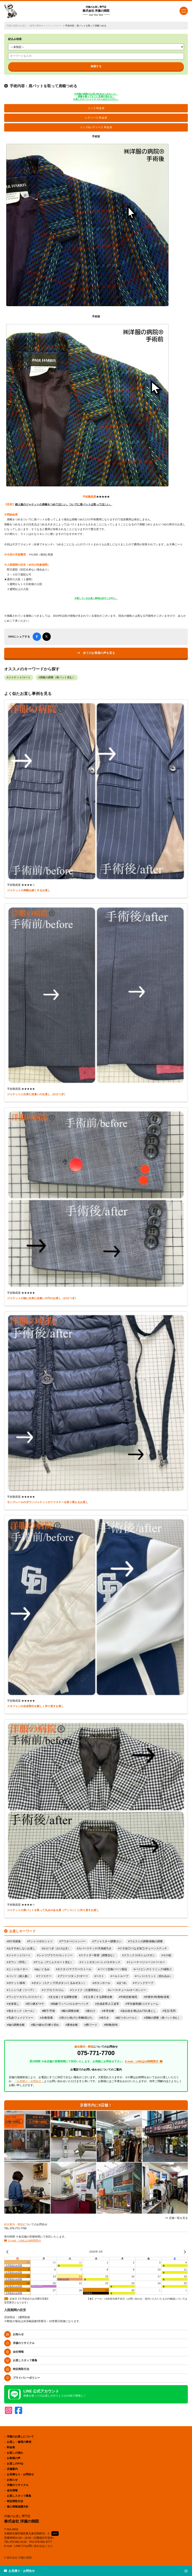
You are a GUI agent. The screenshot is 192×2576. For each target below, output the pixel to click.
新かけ (91, 2010)
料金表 (11, 2447)
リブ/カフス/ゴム (53, 1990)
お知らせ (18, 2334)
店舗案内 (12, 2468)
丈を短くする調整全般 (63, 1997)
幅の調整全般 (71, 2010)
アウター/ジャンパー (73, 1941)
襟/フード (92, 2024)
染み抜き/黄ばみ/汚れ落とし (139, 2010)
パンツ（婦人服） (19, 1976)
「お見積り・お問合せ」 (29, 2081)
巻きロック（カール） (21, 2010)
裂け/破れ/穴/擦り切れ (45, 2024)
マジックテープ (143, 1983)
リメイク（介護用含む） (87, 1990)
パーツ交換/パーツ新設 (113, 1969)
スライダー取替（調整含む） (98, 1955)
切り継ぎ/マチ (35, 2003)
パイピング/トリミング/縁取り (153, 1969)
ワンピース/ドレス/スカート (25, 1997)
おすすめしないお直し (21, 1948)
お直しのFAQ (15, 2463)
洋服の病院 (12, 25)
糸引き (105, 2017)
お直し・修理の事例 (30, 25)
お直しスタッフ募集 (25, 2360)
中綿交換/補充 (128, 1997)
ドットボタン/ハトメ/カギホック (100, 1962)
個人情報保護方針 (17, 2506)
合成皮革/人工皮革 (108, 2003)
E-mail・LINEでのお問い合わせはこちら (28, 2545)
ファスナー (44, 1976)
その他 (167, 1955)
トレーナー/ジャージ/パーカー (146, 1962)
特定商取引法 (21, 2369)
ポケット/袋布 (16, 1983)
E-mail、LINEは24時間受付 (24, 2240)
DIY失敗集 (14, 1941)
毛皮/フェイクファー (20, 2017)
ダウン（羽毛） (17, 1962)
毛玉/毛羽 (170, 2010)
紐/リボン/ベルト (127, 2017)
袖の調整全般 (16, 2024)
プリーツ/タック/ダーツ (73, 1976)
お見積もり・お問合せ (20, 2474)
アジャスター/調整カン (108, 1941)
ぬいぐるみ (43, 1969)
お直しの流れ (15, 2452)
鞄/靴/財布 (111, 2024)
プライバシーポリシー (26, 2377)
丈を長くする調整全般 (98, 1997)
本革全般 (108, 2010)
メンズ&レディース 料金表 (96, 127)
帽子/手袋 (49, 2010)
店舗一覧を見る (178, 2217)
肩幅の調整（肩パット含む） (57, 677)
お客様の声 (13, 2458)
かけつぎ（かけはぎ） (56, 1948)
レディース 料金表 (96, 117)
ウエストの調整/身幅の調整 (146, 1941)
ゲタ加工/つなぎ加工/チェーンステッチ (143, 1948)
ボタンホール (102, 1983)
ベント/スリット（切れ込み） (154, 1976)
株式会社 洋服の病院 (96, 10)
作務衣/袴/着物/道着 (157, 1997)
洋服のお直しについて (20, 2436)
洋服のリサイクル (24, 2343)
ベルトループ (120, 1976)
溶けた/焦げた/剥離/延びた (77, 2017)
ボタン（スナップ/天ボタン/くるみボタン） (59, 1983)
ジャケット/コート (52, 25)
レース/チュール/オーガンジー (127, 1990)
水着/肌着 (47, 2017)
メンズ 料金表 (96, 108)
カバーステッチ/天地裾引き (95, 1948)
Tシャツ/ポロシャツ (41, 1941)
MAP (55, 2533)
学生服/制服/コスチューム (142, 2003)
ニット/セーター (18, 1969)
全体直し (13, 2003)
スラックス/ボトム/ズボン (139, 1955)
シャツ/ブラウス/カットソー (56, 1955)
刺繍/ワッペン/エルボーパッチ (70, 2003)
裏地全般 (72, 2024)
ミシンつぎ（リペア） (21, 1990)
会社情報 (18, 2351)
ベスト (100, 1976)
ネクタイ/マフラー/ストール (74, 1969)
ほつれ (122, 1983)
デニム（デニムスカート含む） (54, 1962)
